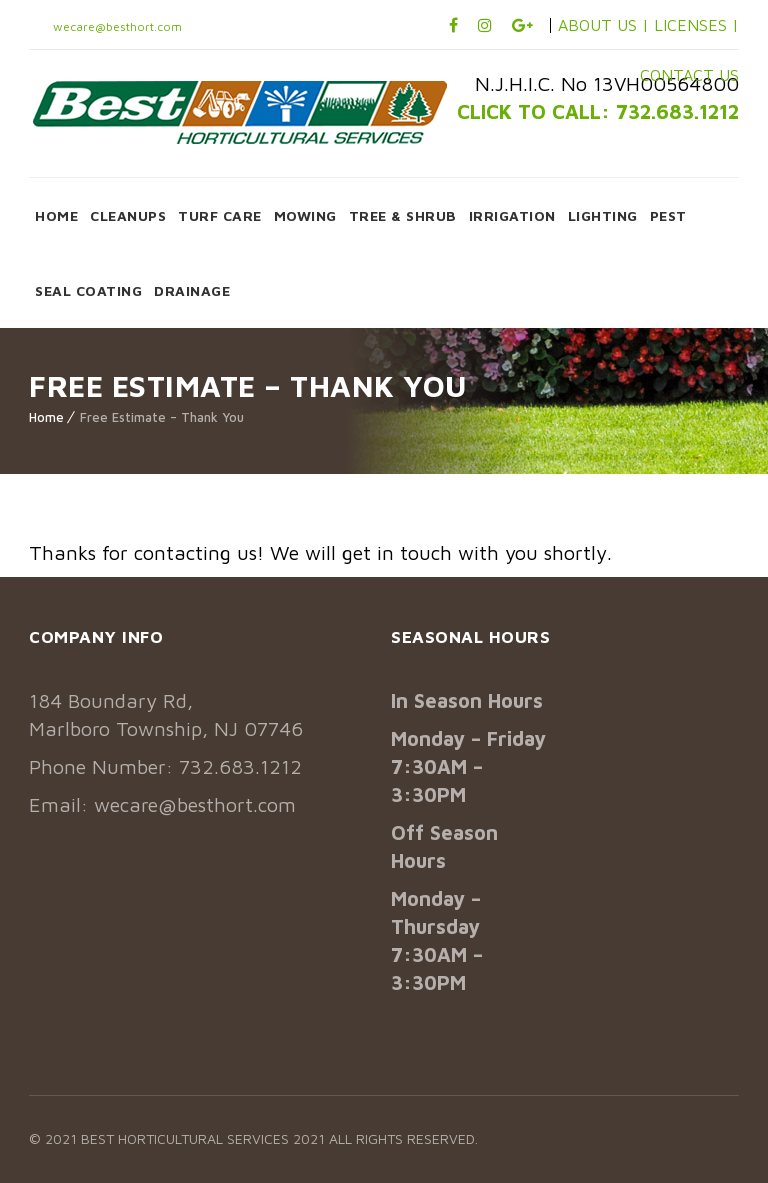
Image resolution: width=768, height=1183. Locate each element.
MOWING (305, 215)
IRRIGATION (512, 215)
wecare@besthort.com (116, 26)
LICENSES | (696, 25)
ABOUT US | (603, 25)
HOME (56, 215)
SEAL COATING (88, 290)
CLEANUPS (128, 215)
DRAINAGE (192, 290)
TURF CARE (220, 215)
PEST (668, 215)
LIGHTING (603, 215)
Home (46, 417)
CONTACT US (689, 75)
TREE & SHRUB (403, 215)
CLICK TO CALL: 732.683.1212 (598, 111)
